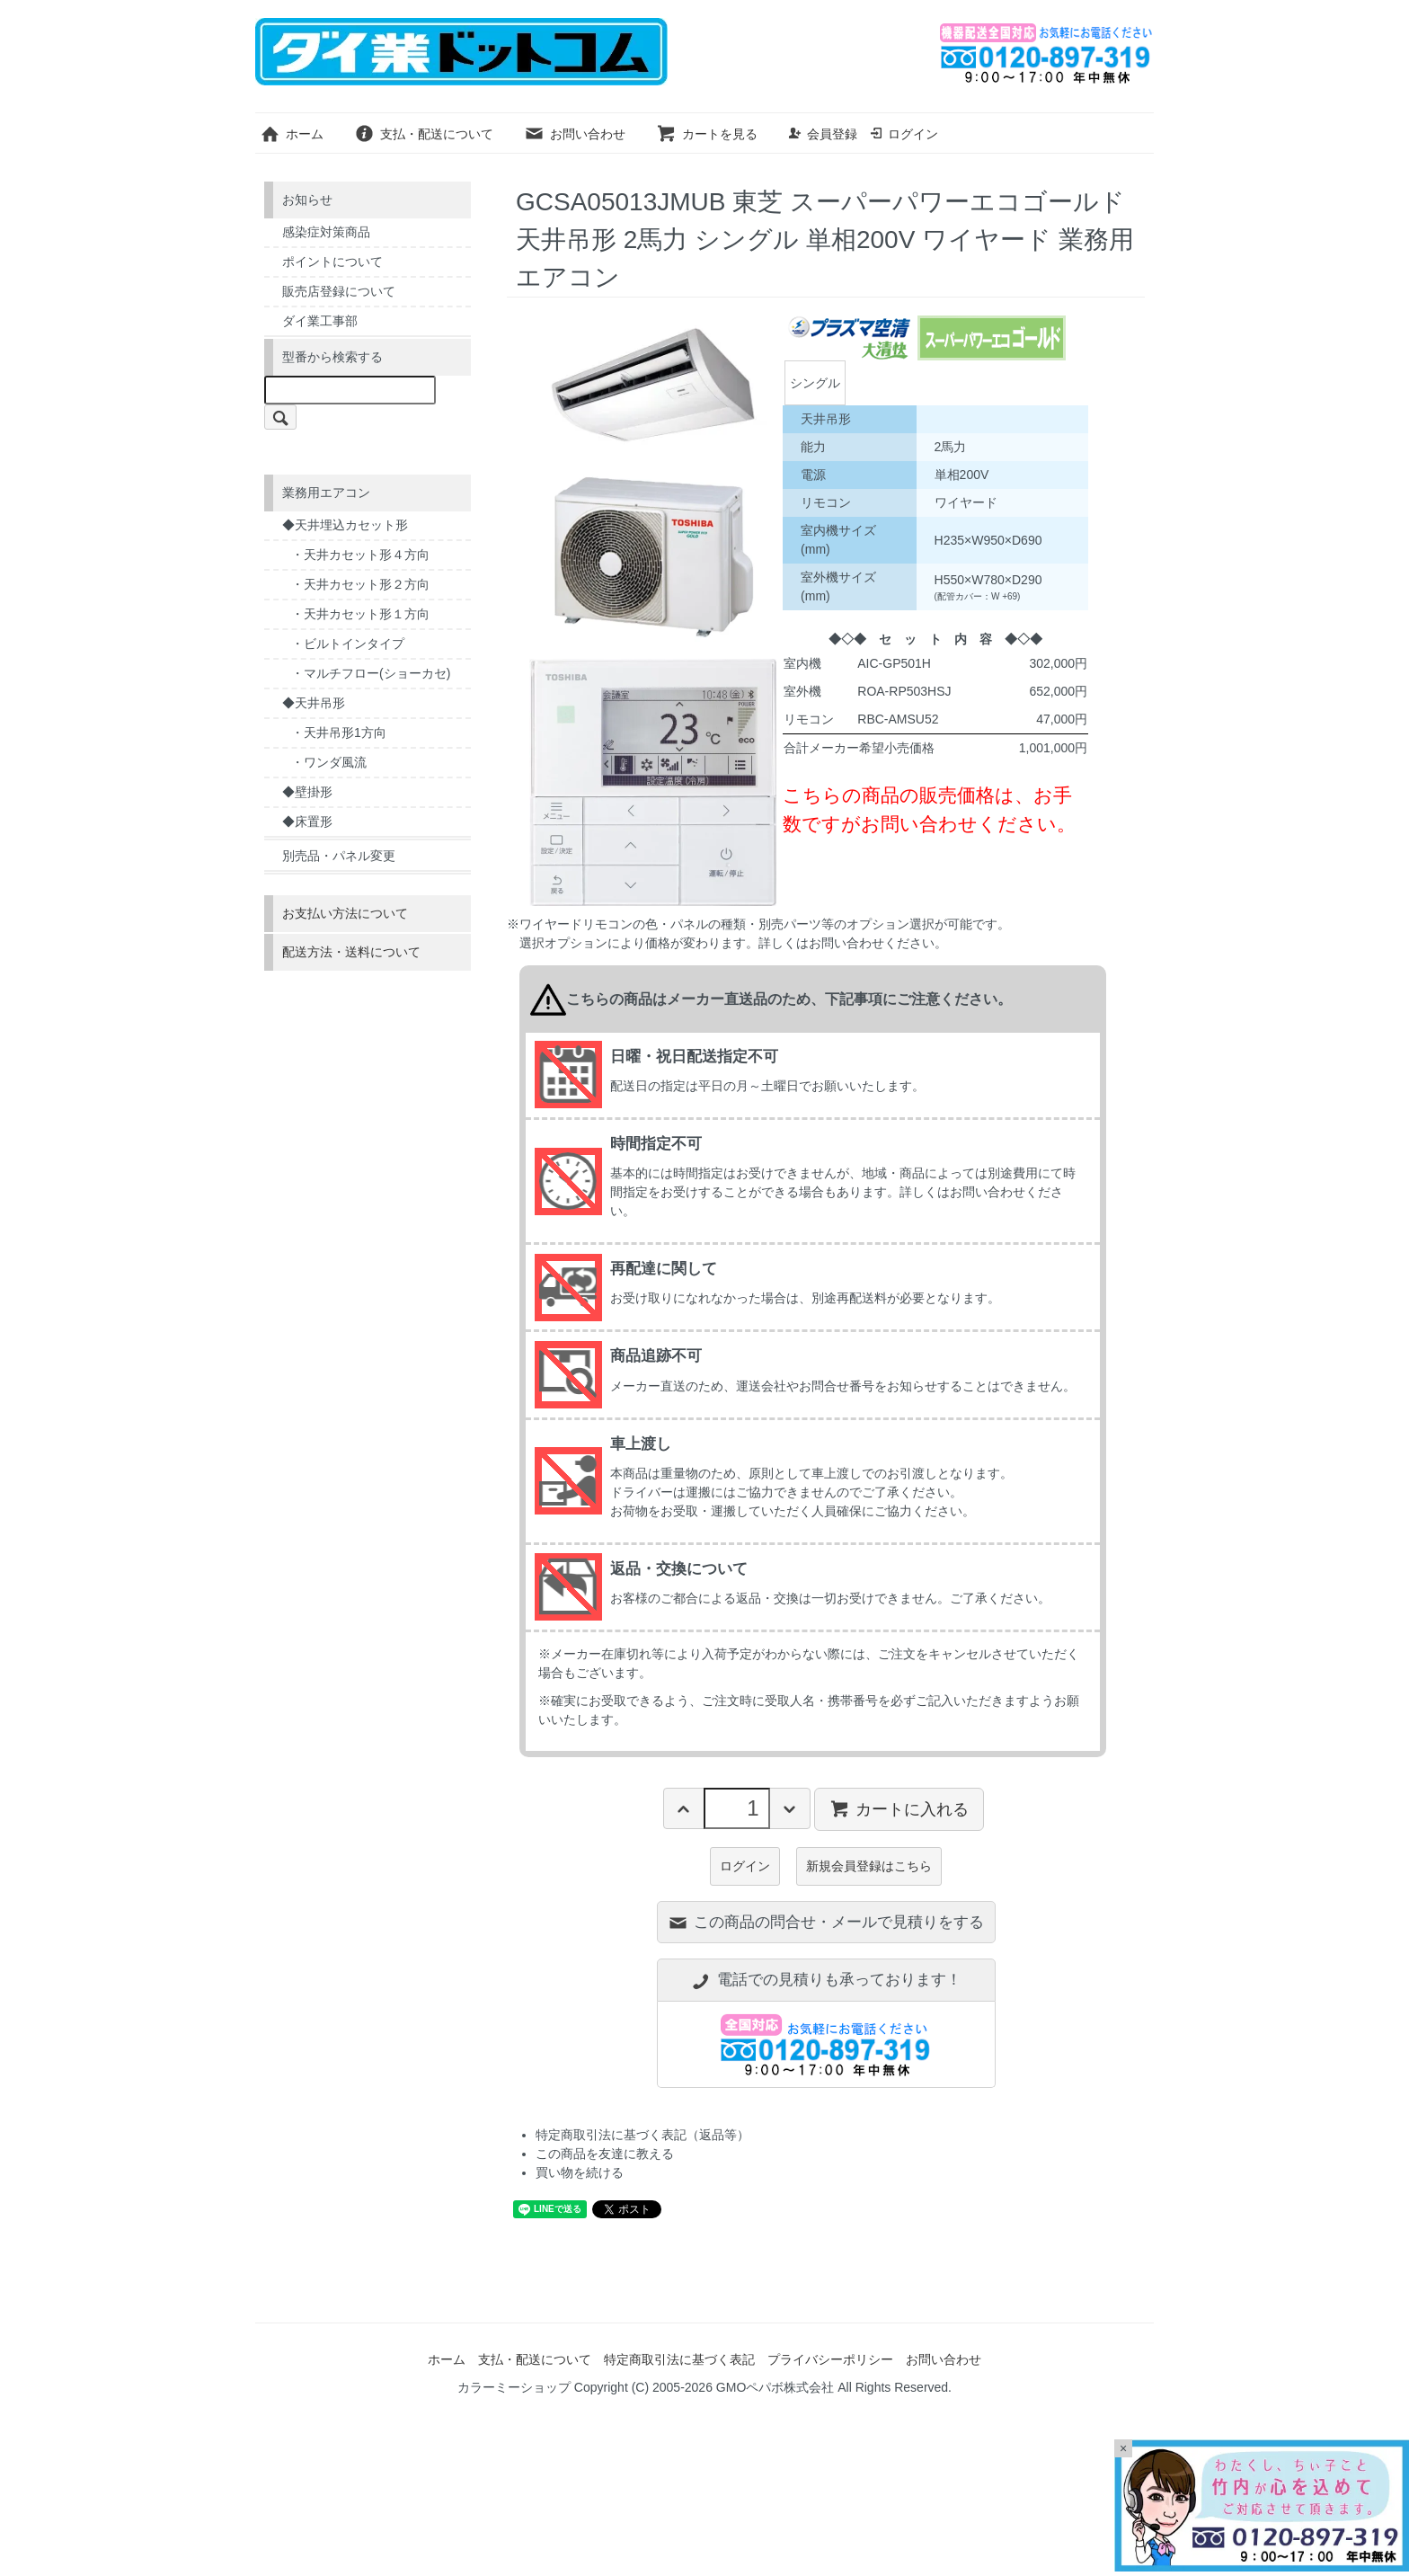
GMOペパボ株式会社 (775, 2387)
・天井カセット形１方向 (360, 614)
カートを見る (707, 134)
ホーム (291, 134)
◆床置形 (307, 821)
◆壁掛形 (307, 792)
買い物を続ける (580, 2172)
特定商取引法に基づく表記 (679, 2359)
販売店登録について (338, 291)
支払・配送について (423, 134)
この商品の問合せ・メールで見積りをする (826, 1922)
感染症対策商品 (326, 232)
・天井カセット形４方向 (360, 554)
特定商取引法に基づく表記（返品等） (642, 2134)
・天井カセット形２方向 (360, 584)
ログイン (903, 134)
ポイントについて (332, 261)
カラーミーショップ (514, 2387)
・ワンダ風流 (329, 762)
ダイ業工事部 (320, 321)
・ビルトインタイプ (347, 643)
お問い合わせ (574, 134)
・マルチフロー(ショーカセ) (370, 673)
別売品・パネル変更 (338, 855)
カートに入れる (899, 1808)
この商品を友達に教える (605, 2153)
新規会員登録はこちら (869, 1866)
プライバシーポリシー (830, 2359)
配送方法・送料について (351, 952)
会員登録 (822, 134)
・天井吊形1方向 (338, 732)
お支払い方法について (345, 913)
